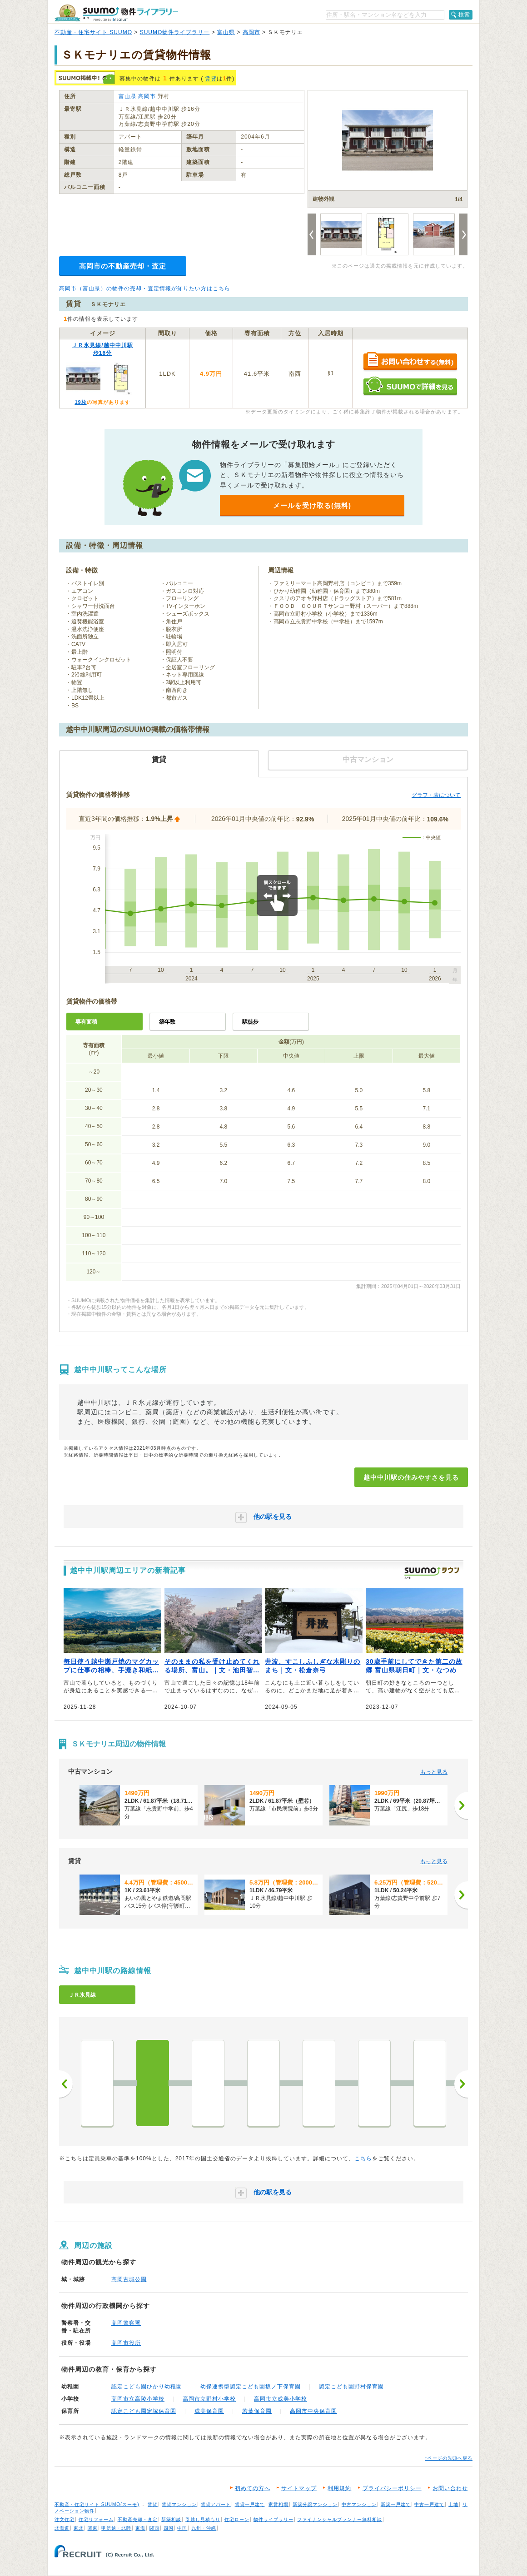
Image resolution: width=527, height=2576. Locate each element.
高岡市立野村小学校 (209, 2399)
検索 (464, 14)
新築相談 (171, 2519)
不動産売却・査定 (138, 2519)
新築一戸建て (396, 2504)
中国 (182, 2528)
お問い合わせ (450, 2488)
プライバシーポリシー (392, 2488)
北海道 (62, 2528)
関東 (93, 2528)
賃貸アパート (216, 2504)
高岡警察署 (126, 2323)
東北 (79, 2528)
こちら (363, 2158)
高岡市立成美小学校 (280, 2399)
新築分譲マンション (315, 2504)
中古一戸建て (429, 2504)
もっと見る (433, 1772)
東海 (140, 2528)
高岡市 (251, 32)
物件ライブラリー (273, 2519)
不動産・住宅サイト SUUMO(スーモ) (97, 2504)
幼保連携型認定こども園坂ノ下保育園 (250, 2386)
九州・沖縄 (203, 2528)
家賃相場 (278, 2504)
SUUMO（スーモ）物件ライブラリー (116, 13)
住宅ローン (236, 2519)
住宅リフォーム (96, 2519)
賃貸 (211, 78)
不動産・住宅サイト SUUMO (93, 32)
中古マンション (359, 2504)
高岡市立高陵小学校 (137, 2399)
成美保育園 (209, 2411)
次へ (461, 2084)
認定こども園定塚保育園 (143, 2411)
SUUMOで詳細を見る (410, 386)
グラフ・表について (436, 795)
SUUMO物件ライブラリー (175, 32)
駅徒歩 (250, 1022)
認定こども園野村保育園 (351, 2386)
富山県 (226, 32)
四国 (169, 2528)
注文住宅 (65, 2519)
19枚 (80, 402)
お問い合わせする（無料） (410, 362)
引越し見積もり (202, 2519)
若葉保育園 (257, 2411)
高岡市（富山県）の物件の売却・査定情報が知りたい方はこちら (144, 288)
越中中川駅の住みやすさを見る (411, 1477)
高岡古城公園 (129, 2279)
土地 (453, 2504)
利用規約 (339, 2488)
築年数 (167, 1022)
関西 (154, 2528)
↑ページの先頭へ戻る (448, 2458)
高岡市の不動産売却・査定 (122, 266)
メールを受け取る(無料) (312, 505)
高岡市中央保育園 (313, 2411)
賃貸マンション (179, 2504)
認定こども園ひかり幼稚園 (146, 2386)
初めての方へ (252, 2488)
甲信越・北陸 (116, 2528)
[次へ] (461, 1805)
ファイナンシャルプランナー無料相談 (339, 2519)
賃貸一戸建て (250, 2504)
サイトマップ (299, 2488)
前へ (66, 2084)
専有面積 (86, 1022)
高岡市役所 (126, 2343)
